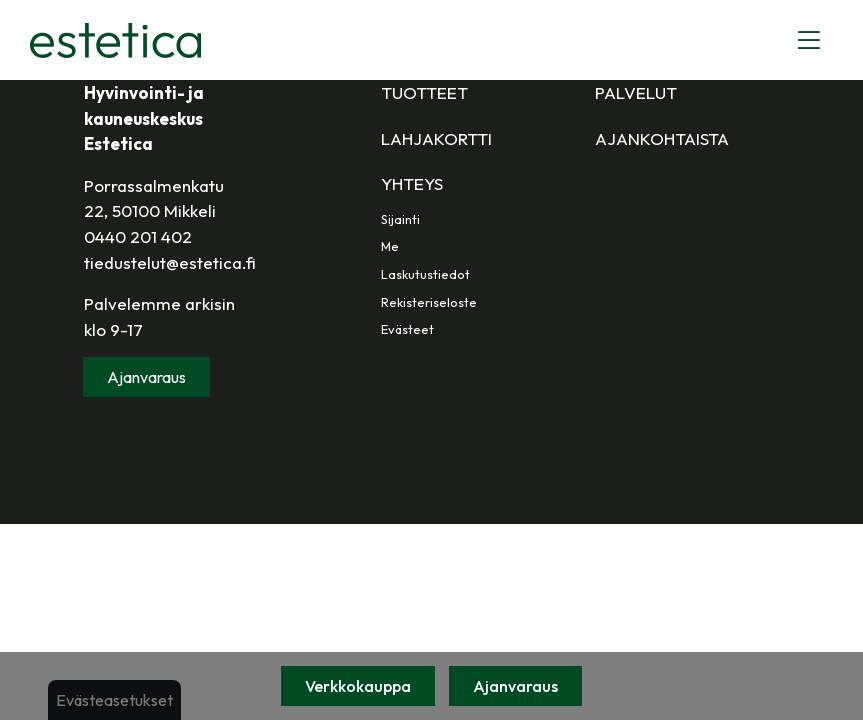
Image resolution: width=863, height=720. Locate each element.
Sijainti (400, 219)
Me (390, 246)
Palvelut (636, 92)
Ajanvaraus (515, 686)
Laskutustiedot (425, 274)
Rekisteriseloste (429, 302)
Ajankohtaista (662, 138)
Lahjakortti (436, 138)
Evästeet (407, 329)
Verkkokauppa (358, 686)
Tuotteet (424, 92)
